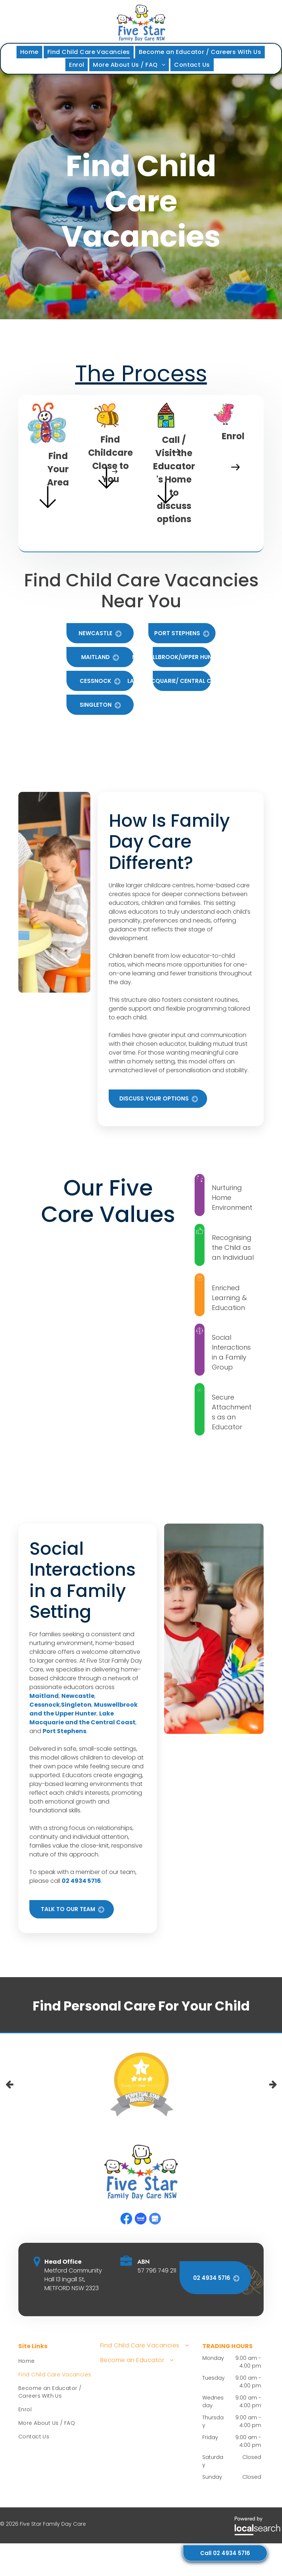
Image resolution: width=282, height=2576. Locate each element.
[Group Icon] (199, 1330)
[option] (141, 2085)
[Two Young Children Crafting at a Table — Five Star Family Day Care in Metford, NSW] (214, 1629)
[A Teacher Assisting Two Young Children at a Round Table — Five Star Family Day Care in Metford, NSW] (54, 892)
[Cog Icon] (199, 1277)
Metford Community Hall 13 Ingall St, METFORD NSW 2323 (73, 2279)
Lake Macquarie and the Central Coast (82, 1718)
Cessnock (44, 1704)
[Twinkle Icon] (199, 1178)
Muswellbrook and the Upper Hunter (83, 1709)
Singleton (76, 1704)
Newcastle (77, 1696)
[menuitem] (30, 52)
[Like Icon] (199, 1231)
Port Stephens (64, 1731)
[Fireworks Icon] (199, 1390)
